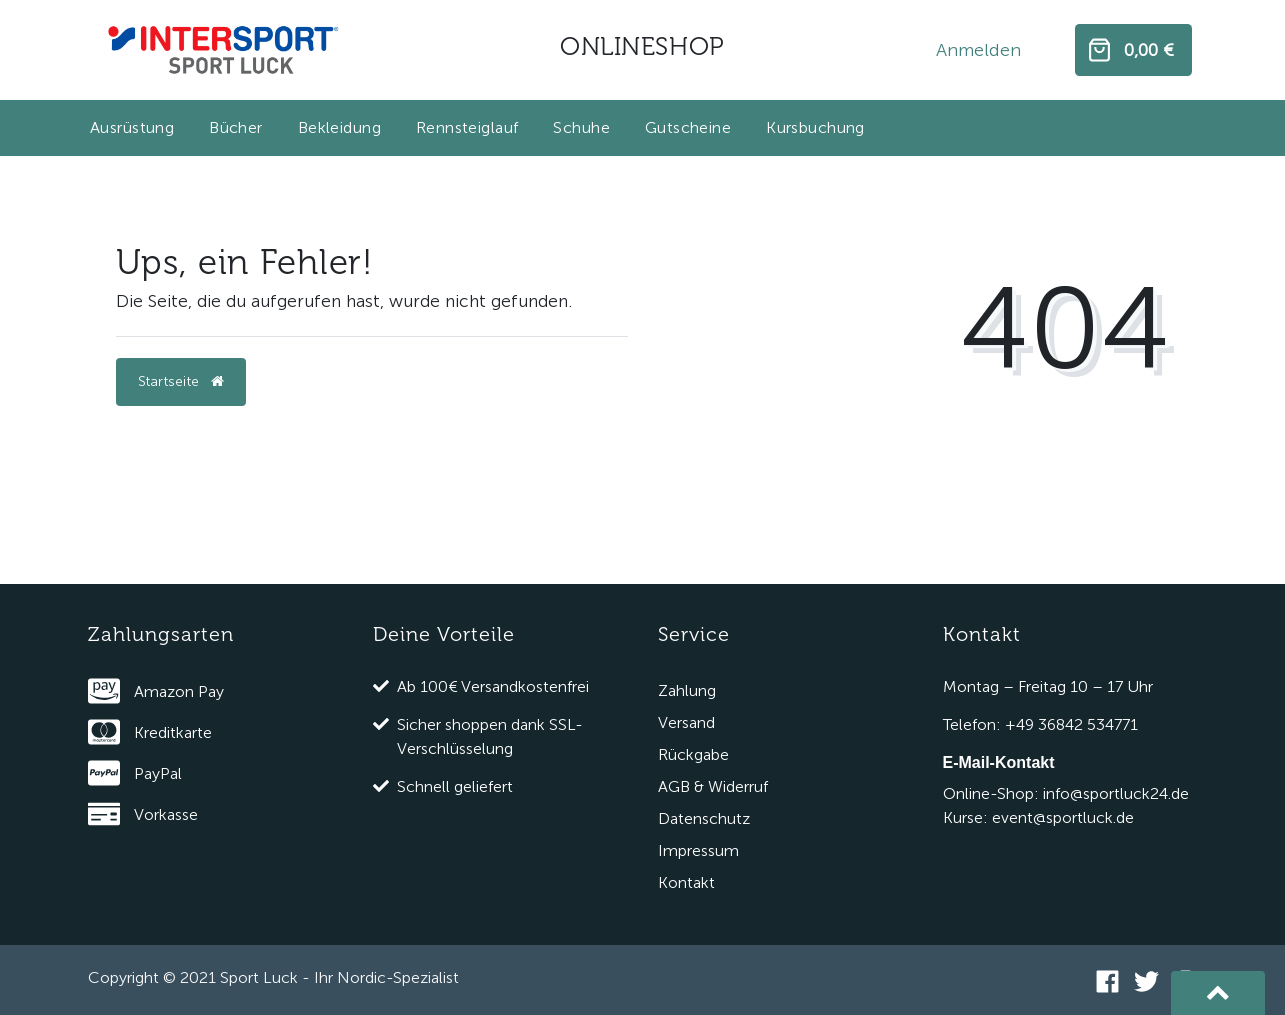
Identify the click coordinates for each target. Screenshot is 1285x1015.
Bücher (236, 127)
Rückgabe (693, 754)
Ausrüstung (132, 127)
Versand (686, 722)
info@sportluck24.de (1116, 793)
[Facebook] (1107, 980)
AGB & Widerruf (713, 786)
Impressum (698, 850)
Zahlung (687, 690)
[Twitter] (1146, 980)
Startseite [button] (181, 381)
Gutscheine (688, 127)
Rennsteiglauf (467, 127)
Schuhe (581, 127)
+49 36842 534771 (1071, 724)
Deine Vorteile (444, 634)
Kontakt (686, 882)
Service (694, 634)
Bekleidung (339, 127)
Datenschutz (704, 818)
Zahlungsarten (161, 634)
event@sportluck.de (1063, 817)
